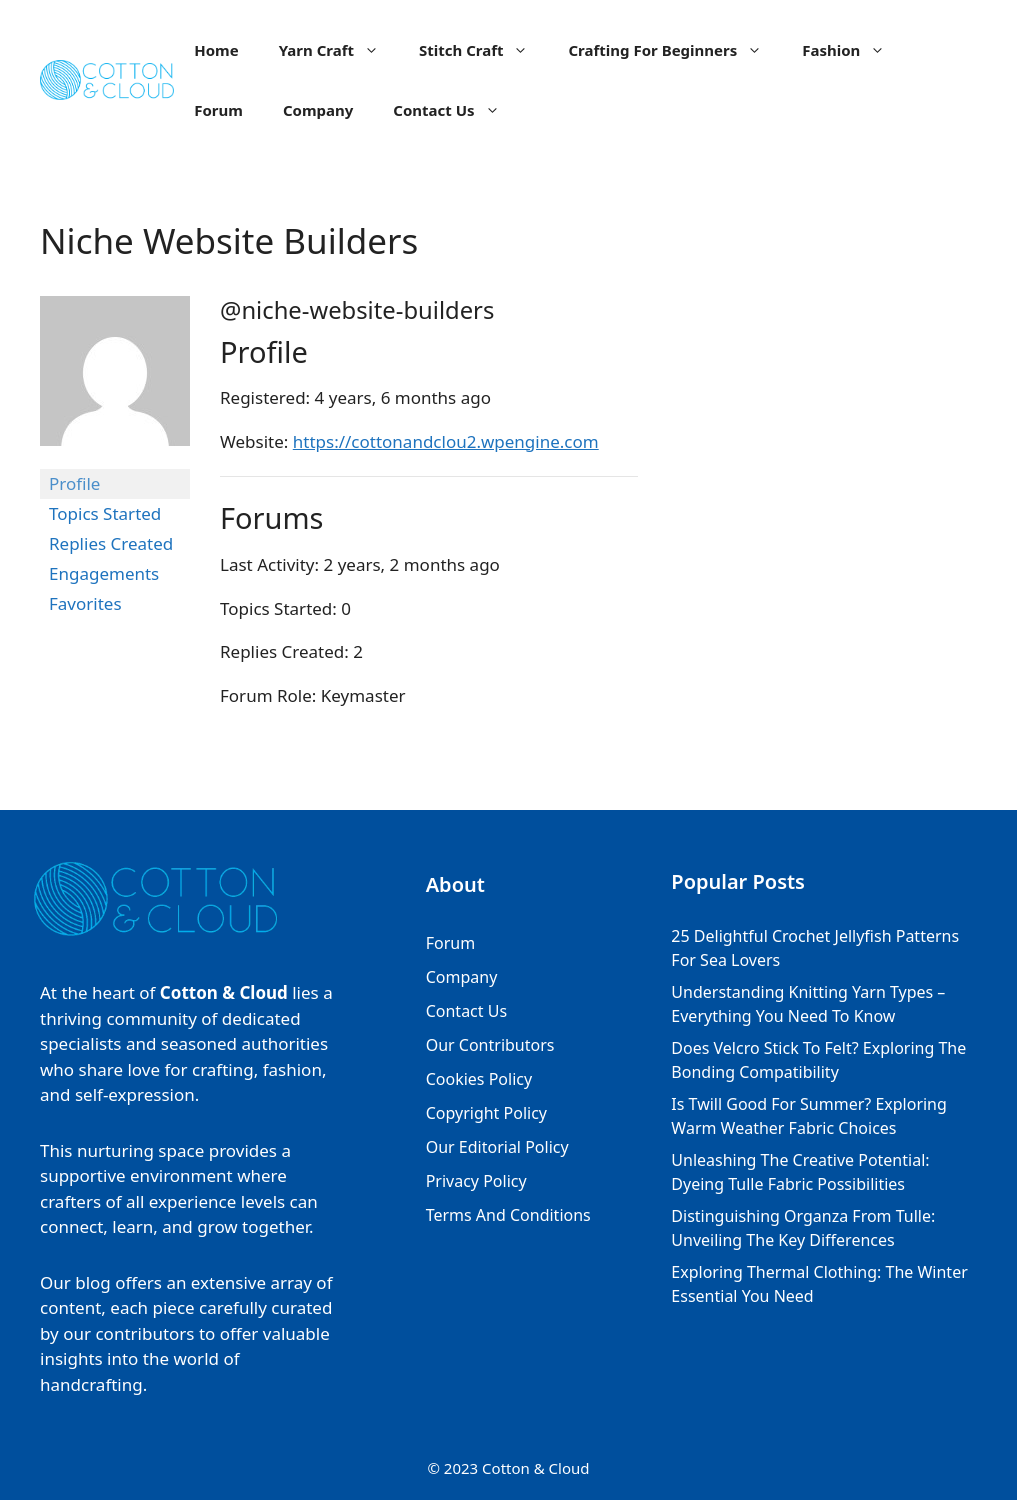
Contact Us (456, 110)
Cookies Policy (479, 1079)
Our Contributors (490, 1045)
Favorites (85, 603)
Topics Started (105, 513)
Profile (74, 483)
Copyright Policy (486, 1113)
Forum (218, 110)
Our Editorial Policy (497, 1147)
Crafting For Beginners (675, 50)
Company (318, 110)
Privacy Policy (476, 1181)
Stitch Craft (484, 50)
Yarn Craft (339, 50)
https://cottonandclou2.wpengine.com (446, 441)
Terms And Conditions (508, 1215)
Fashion (853, 50)
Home (216, 50)
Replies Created (111, 543)
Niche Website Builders (229, 240)
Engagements (104, 573)
